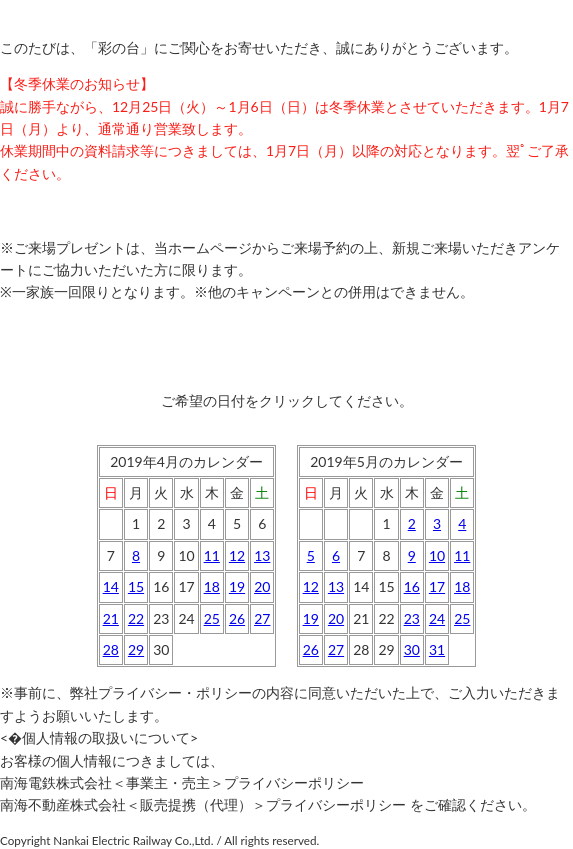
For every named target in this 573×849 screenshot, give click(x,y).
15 (136, 586)
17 (437, 586)
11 (212, 555)
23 (412, 618)
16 (412, 586)
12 (237, 555)
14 (111, 586)
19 (237, 586)
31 (437, 649)
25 (212, 618)
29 (136, 649)
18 (212, 586)
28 (111, 649)
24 (437, 618)
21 (111, 618)
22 (136, 618)
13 (262, 555)
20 (262, 586)
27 (262, 618)
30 (412, 649)
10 (437, 555)
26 (237, 618)
